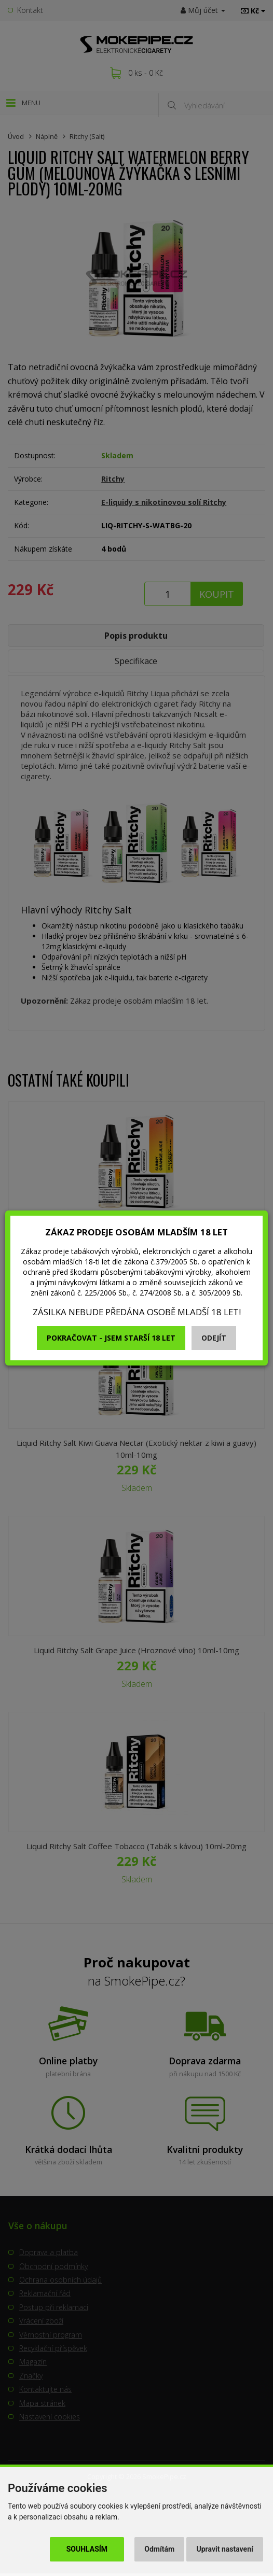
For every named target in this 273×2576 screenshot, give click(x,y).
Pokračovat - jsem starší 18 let (111, 1338)
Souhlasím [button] (86, 2549)
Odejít (213, 1338)
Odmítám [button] (159, 2549)
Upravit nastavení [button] (225, 2549)
